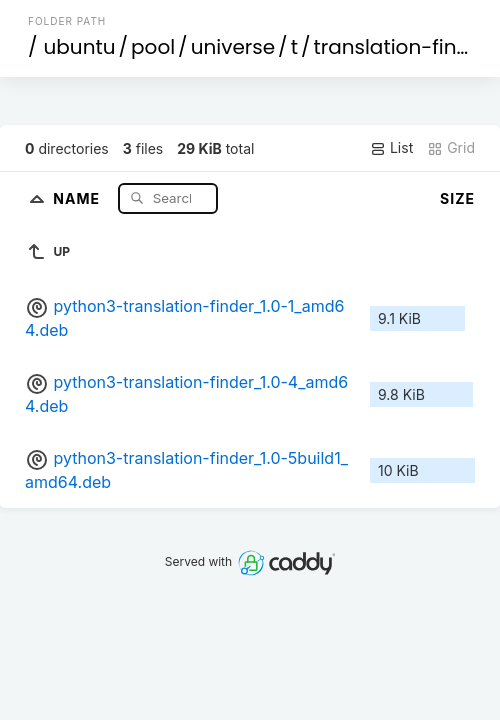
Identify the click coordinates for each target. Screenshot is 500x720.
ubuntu (80, 47)
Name (78, 197)
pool (153, 47)
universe (233, 47)
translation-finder (401, 47)
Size (457, 198)
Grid (451, 148)
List (391, 148)
